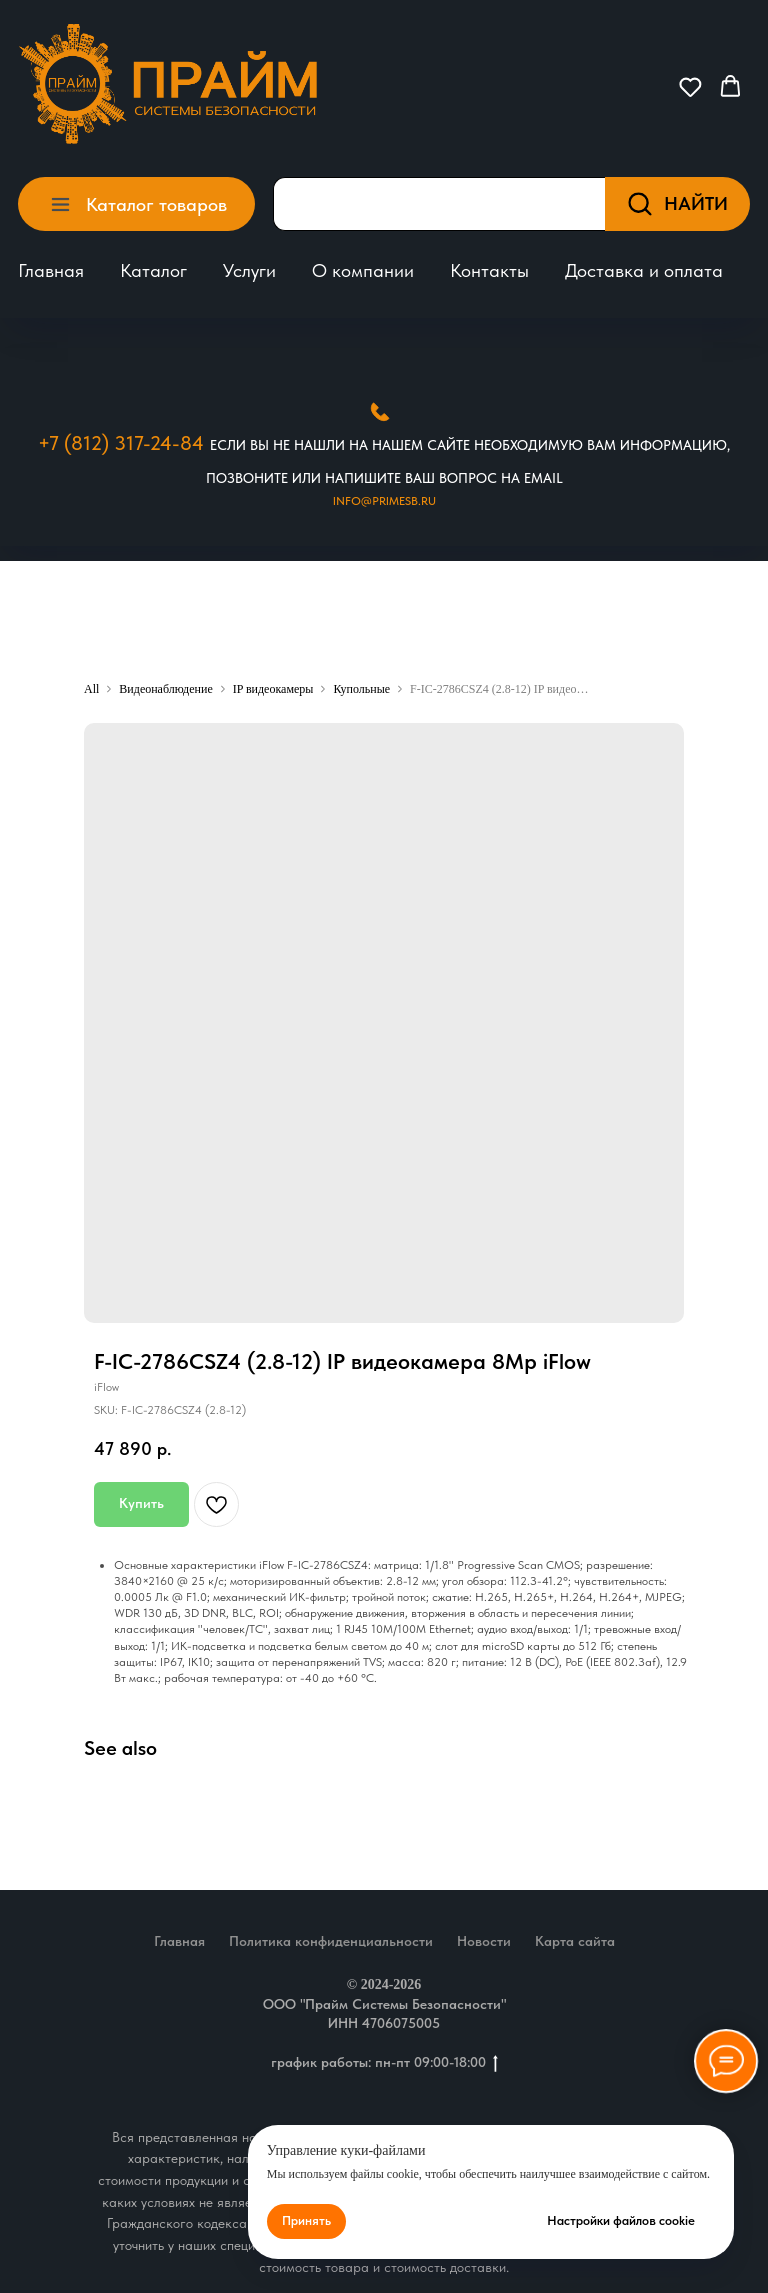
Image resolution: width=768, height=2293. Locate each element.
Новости (484, 1941)
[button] (690, 86)
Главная (51, 270)
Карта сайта (575, 1941)
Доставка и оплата (644, 270)
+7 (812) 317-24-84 (121, 443)
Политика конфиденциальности (331, 1941)
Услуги (249, 270)
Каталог (153, 270)
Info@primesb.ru (384, 501)
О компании (363, 270)
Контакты (489, 270)
